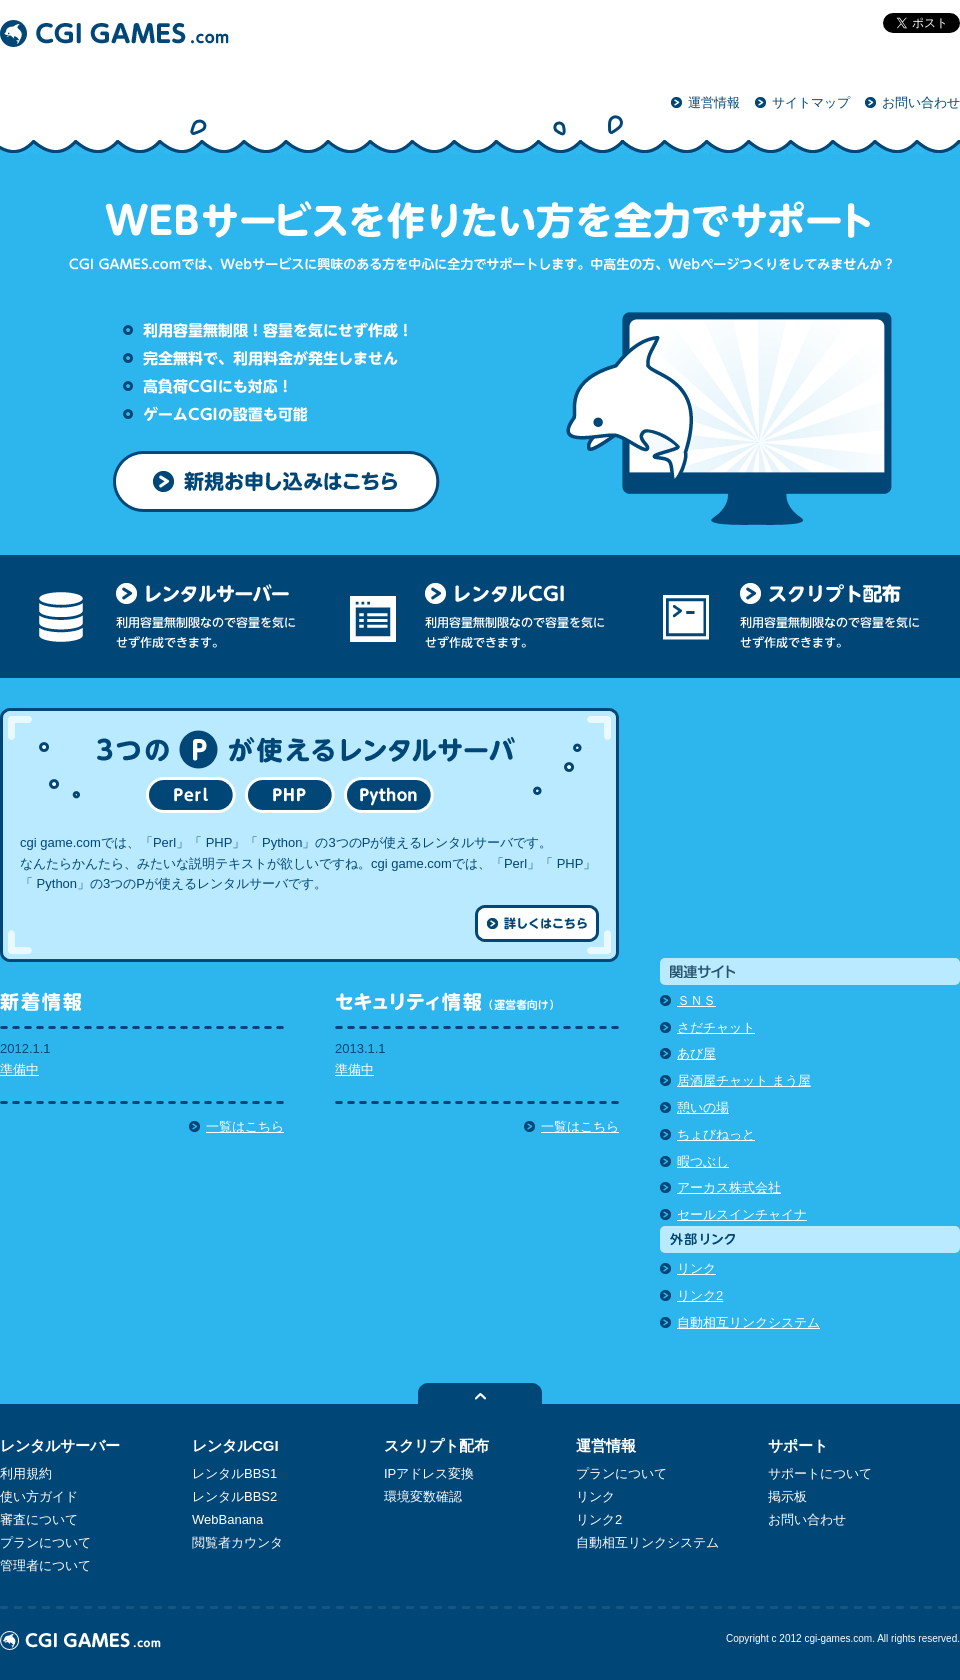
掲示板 (787, 1496)
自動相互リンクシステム (748, 1322)
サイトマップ (811, 102)
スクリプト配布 (436, 1445)
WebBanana (227, 1519)
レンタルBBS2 (234, 1496)
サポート (798, 1445)
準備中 (19, 1069)
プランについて (45, 1542)
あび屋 (696, 1053)
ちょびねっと (716, 1134)
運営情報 (714, 102)
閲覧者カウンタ (237, 1542)
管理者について (45, 1565)
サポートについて (820, 1473)
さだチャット (716, 1027)
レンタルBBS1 (234, 1473)
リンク (696, 1268)
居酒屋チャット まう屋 (744, 1080)
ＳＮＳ (696, 1000)
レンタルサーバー (60, 1445)
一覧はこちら (245, 1126)
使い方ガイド (39, 1496)
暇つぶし (703, 1161)
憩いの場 (703, 1107)
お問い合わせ (921, 102)
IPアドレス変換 (429, 1473)
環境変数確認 (423, 1496)
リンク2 (700, 1295)
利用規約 (26, 1473)
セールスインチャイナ (742, 1214)
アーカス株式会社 (729, 1187)
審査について (39, 1519)
